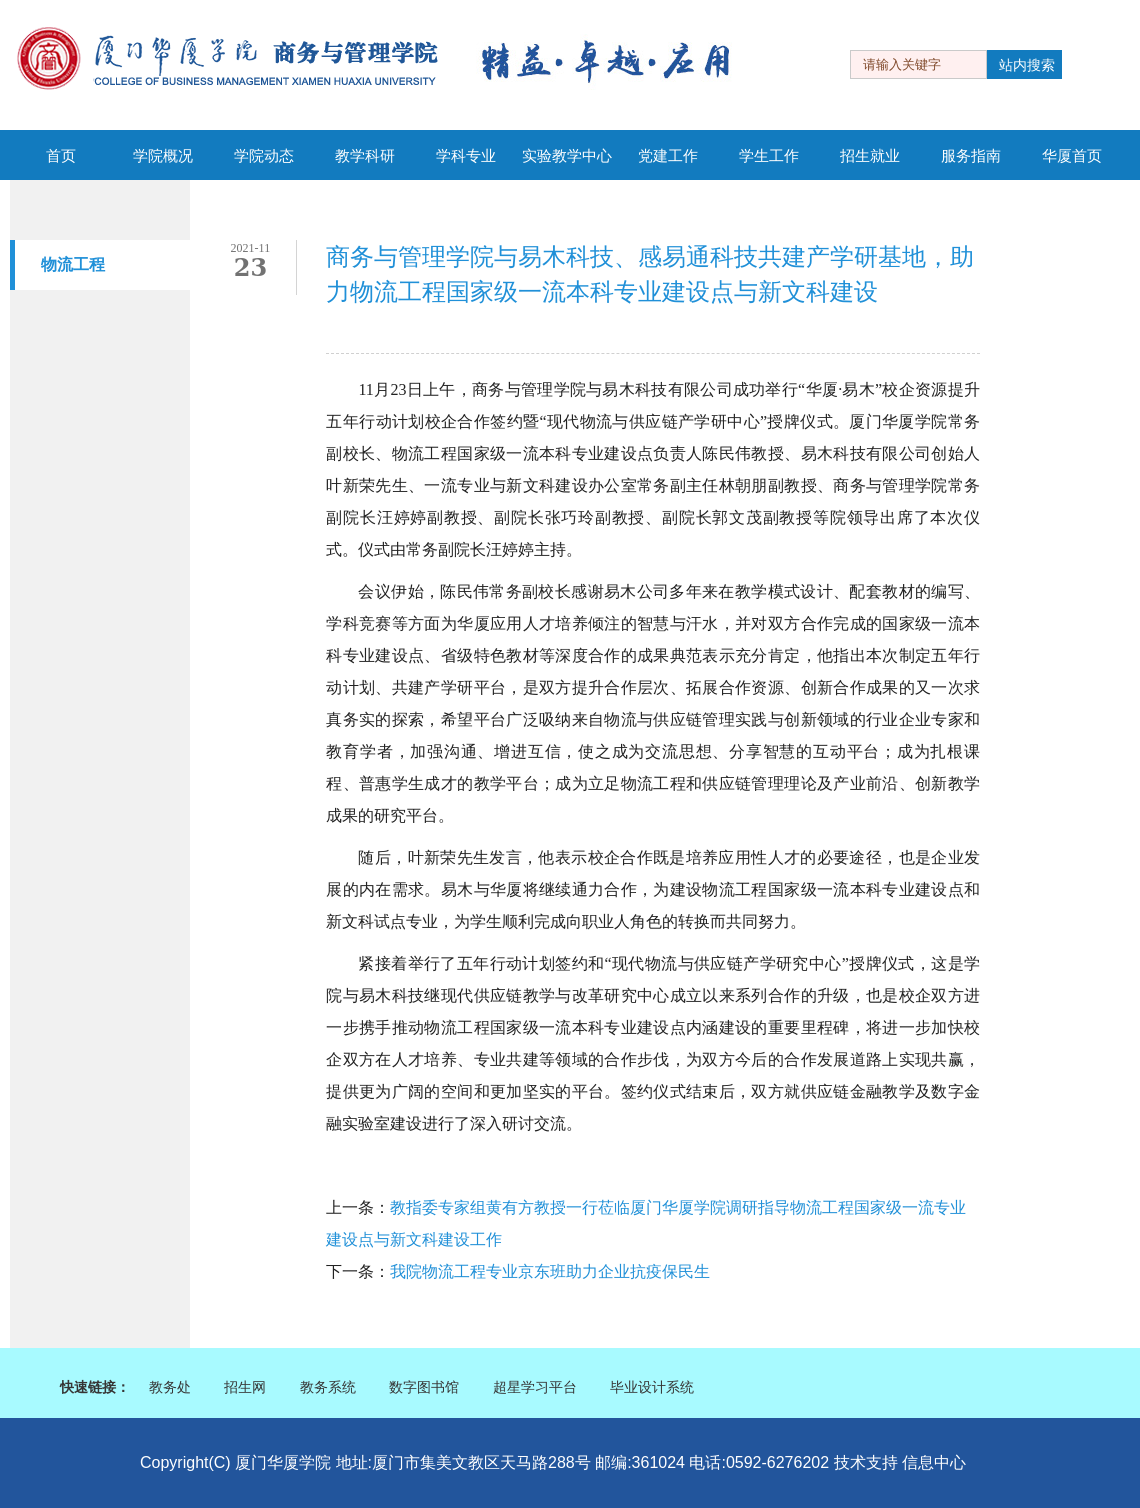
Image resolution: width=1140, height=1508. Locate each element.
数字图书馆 (424, 1387)
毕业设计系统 (652, 1387)
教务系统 (328, 1387)
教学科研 (365, 155)
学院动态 (264, 155)
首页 (61, 155)
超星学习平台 (535, 1387)
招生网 (245, 1387)
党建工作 (668, 155)
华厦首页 (1072, 155)
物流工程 (73, 264)
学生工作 (769, 155)
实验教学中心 (567, 155)
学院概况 (163, 155)
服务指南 (971, 155)
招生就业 (870, 155)
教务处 (170, 1387)
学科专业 (466, 155)
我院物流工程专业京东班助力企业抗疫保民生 (550, 1271)
